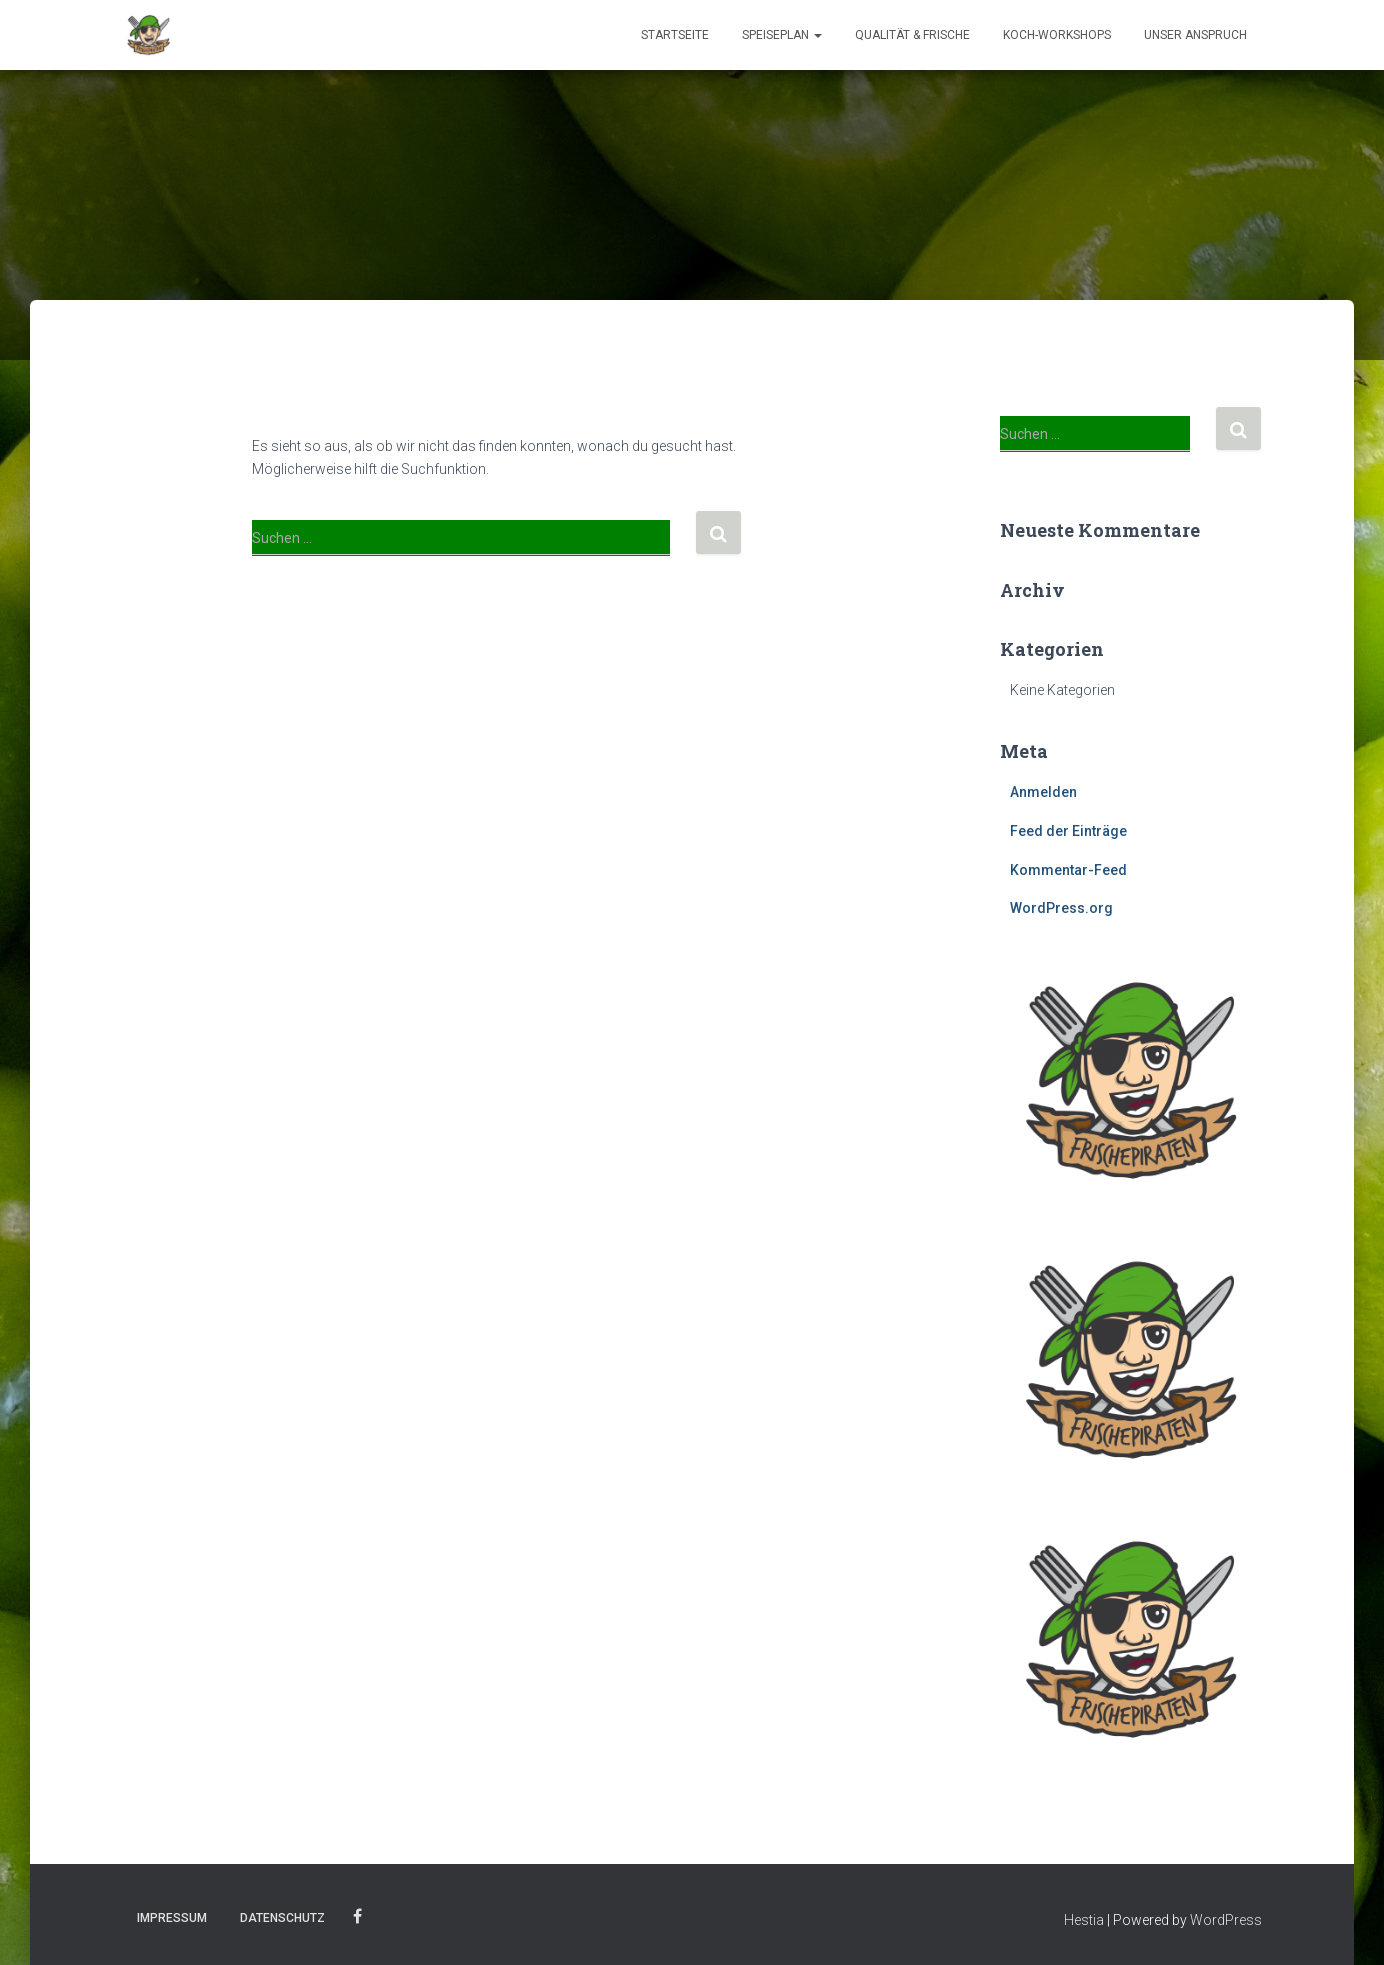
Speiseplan (782, 35)
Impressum (172, 1918)
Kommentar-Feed (1068, 870)
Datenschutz (282, 1918)
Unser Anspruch (1195, 35)
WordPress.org (1061, 908)
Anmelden (1043, 792)
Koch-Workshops (1057, 35)
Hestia (1084, 1920)
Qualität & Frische (912, 35)
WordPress (1226, 1920)
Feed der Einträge (1068, 831)
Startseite (675, 35)
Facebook (357, 1917)
